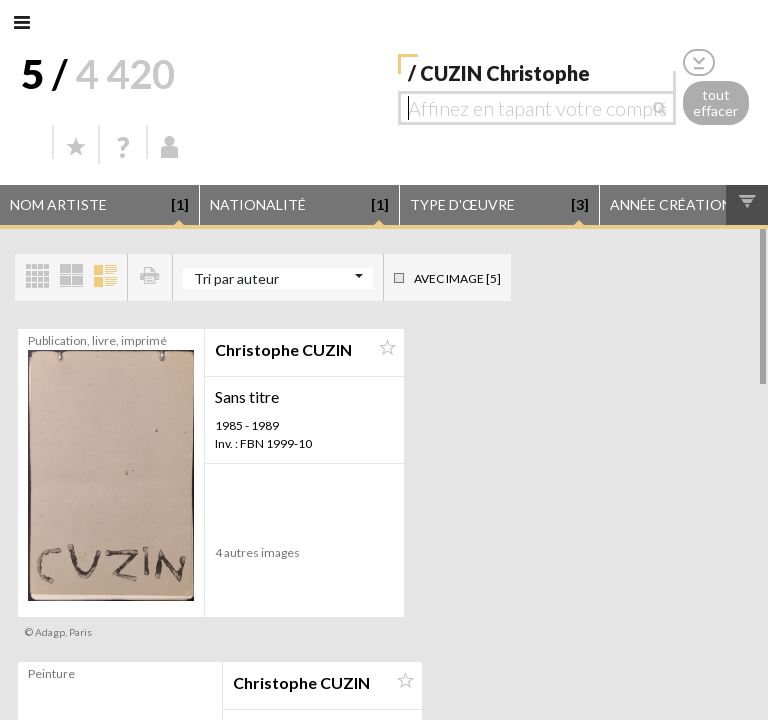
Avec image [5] (457, 278)
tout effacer (715, 103)
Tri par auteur (236, 278)
